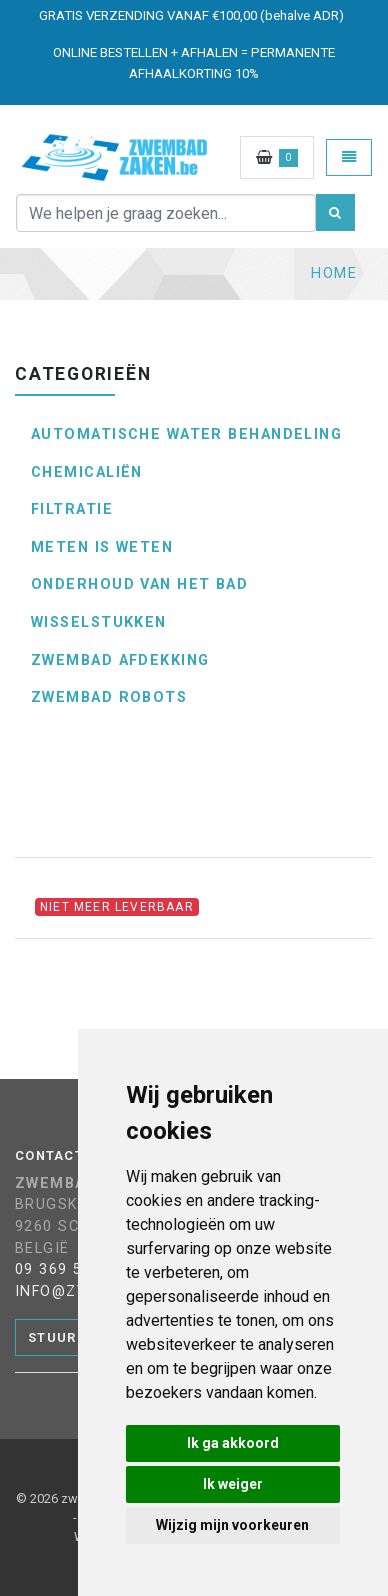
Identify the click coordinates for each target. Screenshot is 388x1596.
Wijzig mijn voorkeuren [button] (232, 1525)
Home (334, 273)
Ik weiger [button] (233, 1484)
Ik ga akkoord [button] (233, 1443)
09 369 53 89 (65, 1269)
